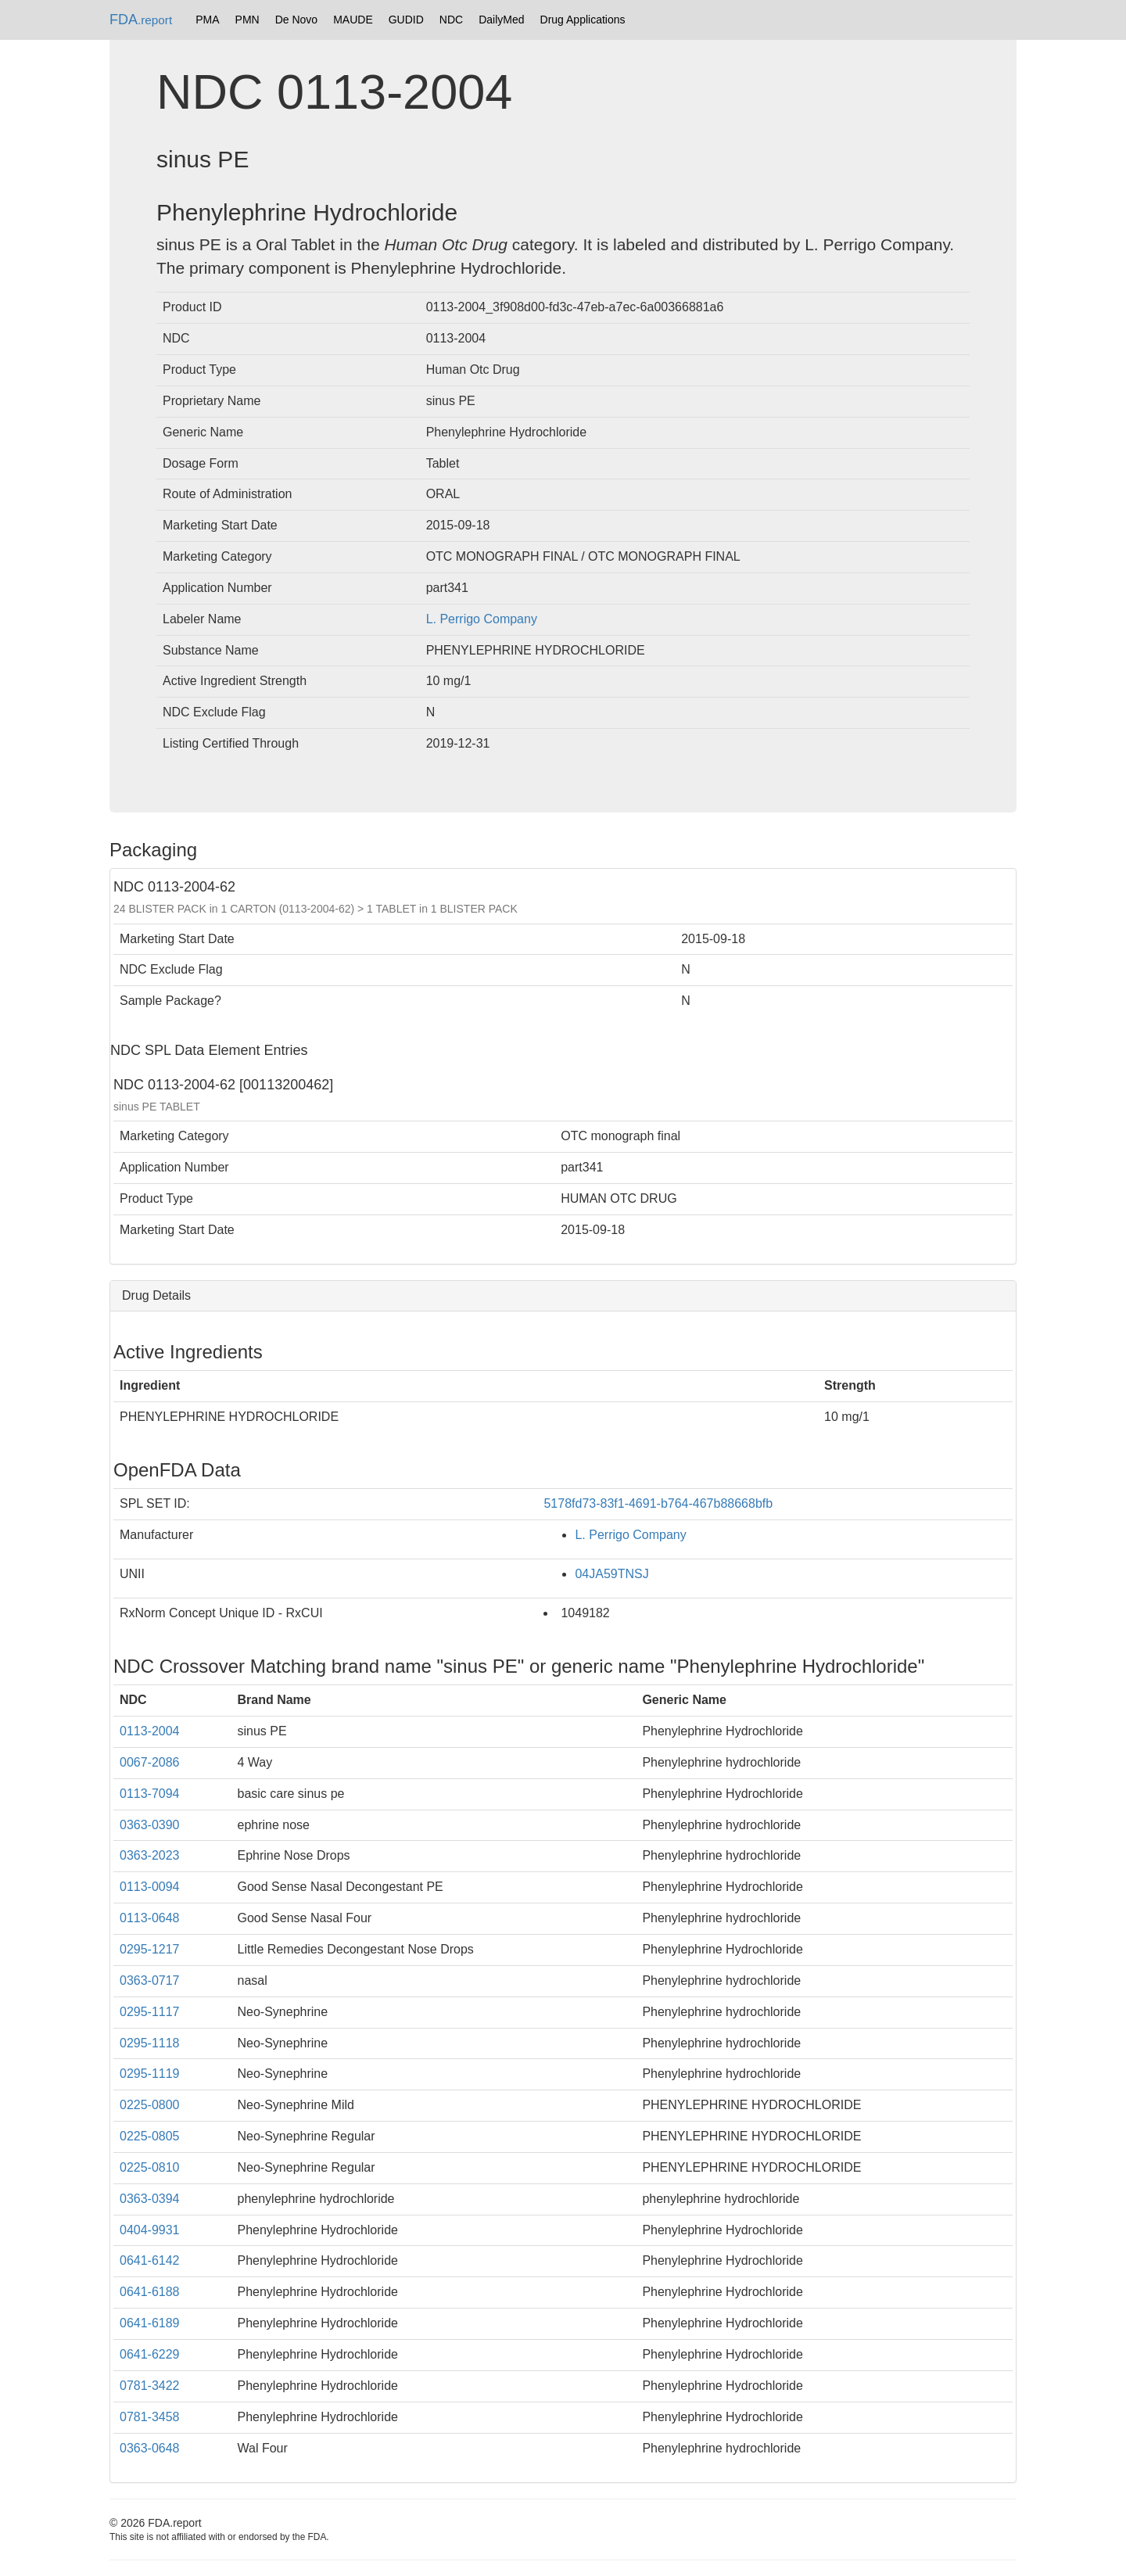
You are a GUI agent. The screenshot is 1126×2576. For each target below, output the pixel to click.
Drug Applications (583, 19)
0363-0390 (150, 1825)
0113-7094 (150, 1793)
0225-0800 (150, 2104)
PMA (207, 19)
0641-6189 (150, 2323)
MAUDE (353, 19)
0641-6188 (150, 2291)
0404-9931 (150, 2230)
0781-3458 (150, 2417)
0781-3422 (150, 2385)
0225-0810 (150, 2167)
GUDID (406, 19)
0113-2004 (150, 1731)
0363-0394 (150, 2198)
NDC (451, 19)
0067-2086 (150, 1762)
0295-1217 (150, 1949)
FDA (140, 19)
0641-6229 (150, 2354)
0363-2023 (150, 1855)
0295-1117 (150, 2011)
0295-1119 (150, 2073)
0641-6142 (150, 2260)
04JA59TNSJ (611, 1573)
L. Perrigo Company (481, 619)
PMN (247, 19)
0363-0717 (150, 1980)
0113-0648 (150, 1918)
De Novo (296, 19)
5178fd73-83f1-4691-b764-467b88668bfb (658, 1503)
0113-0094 (150, 1886)
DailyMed (501, 19)
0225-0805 (150, 2136)
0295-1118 (150, 2043)
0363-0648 (150, 2448)
